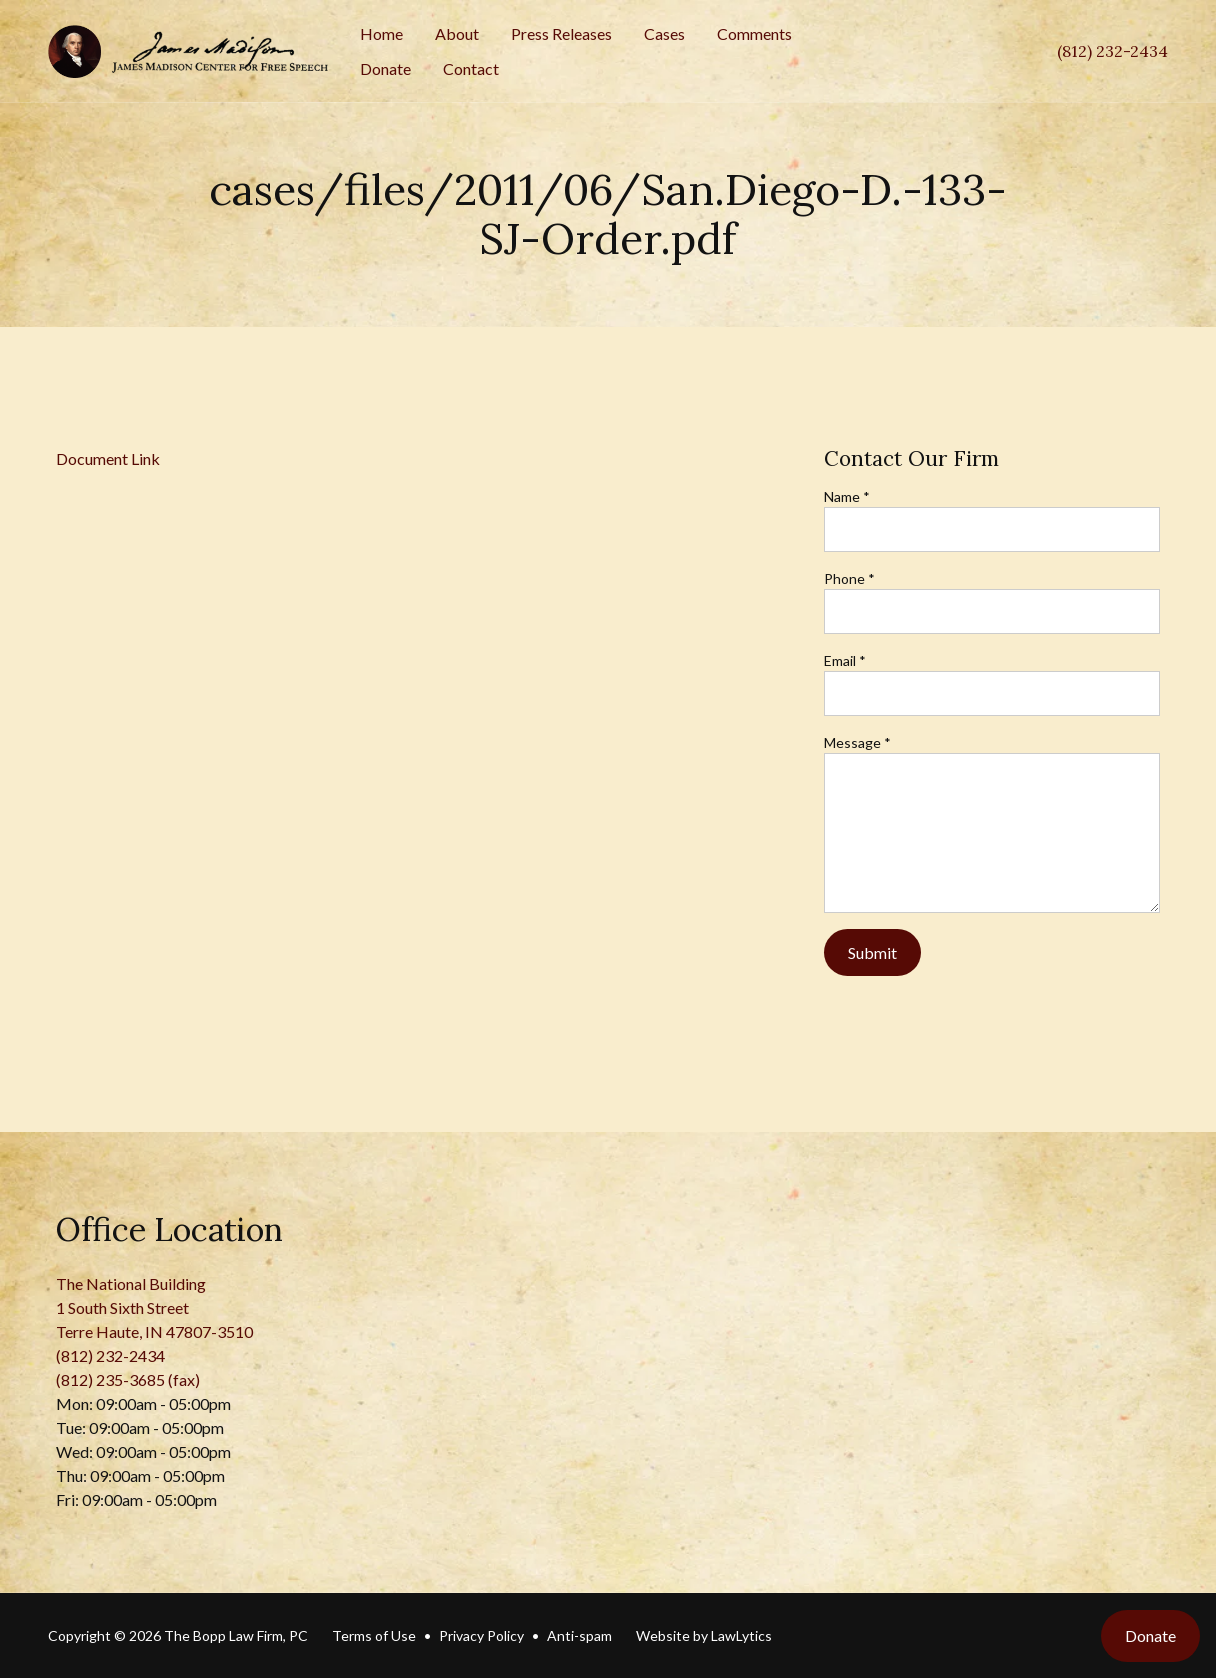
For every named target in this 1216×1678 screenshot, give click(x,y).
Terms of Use (374, 1635)
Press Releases (561, 33)
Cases (664, 33)
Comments (754, 33)
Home (381, 33)
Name (847, 496)
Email (845, 660)
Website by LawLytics (704, 1635)
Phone (849, 578)
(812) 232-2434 (1112, 51)
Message (857, 742)
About (457, 33)
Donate (385, 68)
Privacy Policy (481, 1635)
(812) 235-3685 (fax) (128, 1379)
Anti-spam (579, 1635)
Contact (471, 68)
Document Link (108, 458)
